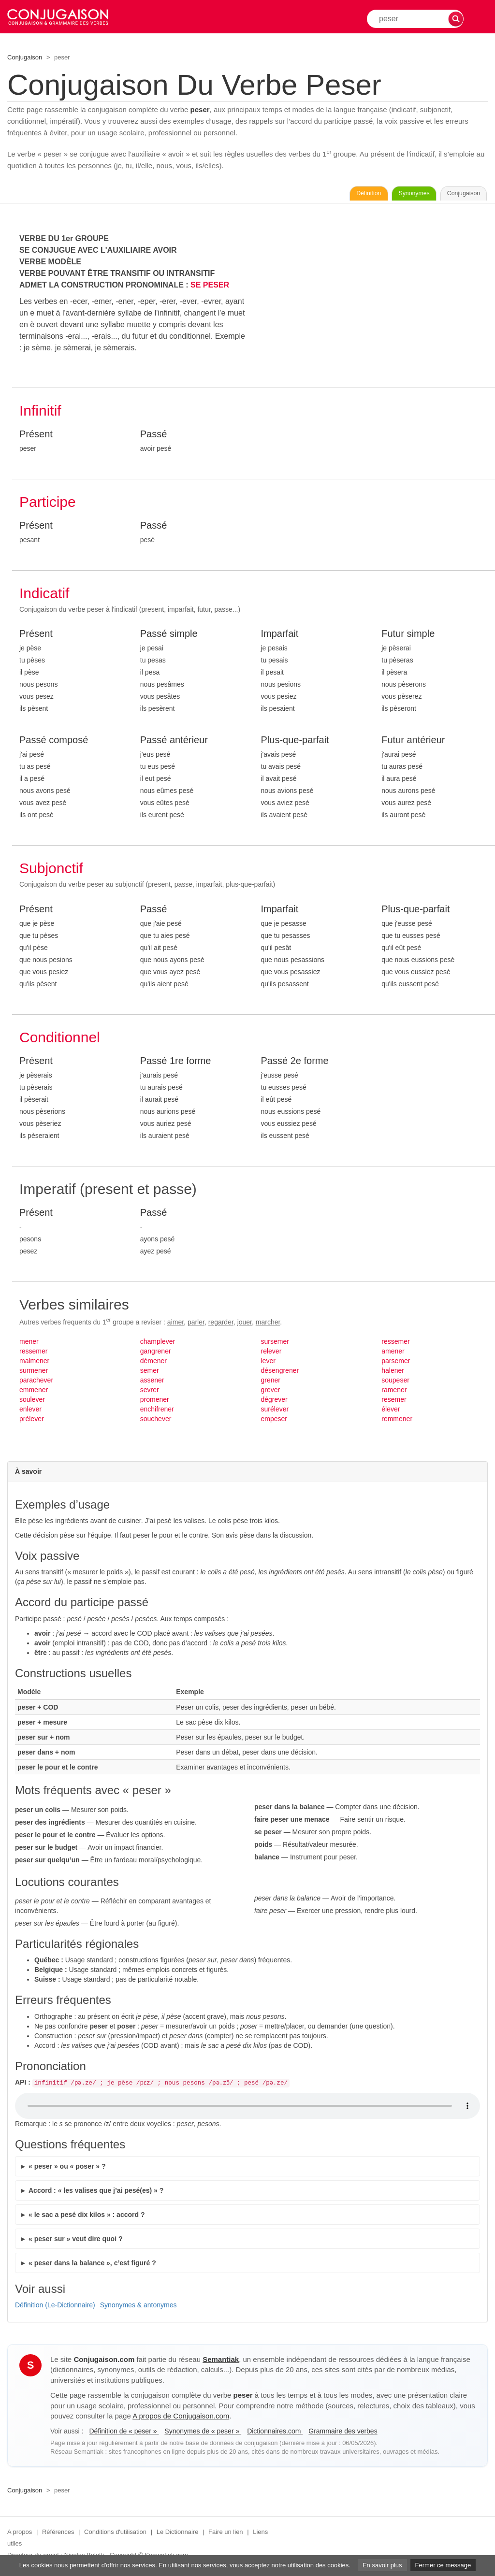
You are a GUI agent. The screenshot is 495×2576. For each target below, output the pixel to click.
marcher (268, 1324)
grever (270, 1392)
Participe (47, 504)
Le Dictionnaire (178, 2534)
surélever (275, 1411)
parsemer (395, 1363)
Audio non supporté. (247, 2109)
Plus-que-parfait (295, 742)
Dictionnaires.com (275, 2433)
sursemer (275, 1344)
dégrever (274, 1402)
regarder (220, 1324)
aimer (175, 1324)
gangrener (155, 1353)
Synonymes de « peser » (202, 2433)
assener (152, 1382)
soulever (32, 1402)
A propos (19, 2534)
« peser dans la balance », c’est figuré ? (92, 2265)
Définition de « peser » (124, 2433)
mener (29, 1344)
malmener (34, 1363)
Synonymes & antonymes (138, 2307)
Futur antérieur (413, 742)
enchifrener (157, 1411)
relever (271, 1353)
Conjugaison (24, 57)
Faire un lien (225, 2534)
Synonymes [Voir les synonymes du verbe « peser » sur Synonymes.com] (383, 195)
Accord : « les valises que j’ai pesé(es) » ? (96, 2193)
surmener (33, 1373)
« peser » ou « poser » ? (67, 2169)
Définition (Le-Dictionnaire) (55, 2307)
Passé (153, 436)
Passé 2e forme (295, 1063)
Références (58, 2534)
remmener (396, 1421)
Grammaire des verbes (342, 2433)
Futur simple (408, 636)
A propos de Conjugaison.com (180, 2419)
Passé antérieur (174, 742)
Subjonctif (51, 871)
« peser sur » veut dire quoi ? (76, 2241)
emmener (33, 1392)
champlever (157, 1344)
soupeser (395, 1382)
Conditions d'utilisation (115, 2534)
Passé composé (53, 742)
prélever (31, 1421)
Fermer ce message (443, 2565)
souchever (156, 1421)
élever (390, 1411)
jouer (244, 1324)
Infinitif (40, 413)
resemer (393, 1402)
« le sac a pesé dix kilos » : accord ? (87, 2217)
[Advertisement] (374, 303)
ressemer (33, 1353)
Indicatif (44, 596)
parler (196, 1324)
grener (270, 1382)
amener (392, 1353)
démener (153, 1363)
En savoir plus (382, 2565)
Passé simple (169, 636)
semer (149, 1373)
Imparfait (280, 636)
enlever (30, 1411)
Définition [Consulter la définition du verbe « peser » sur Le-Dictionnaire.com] (318, 195)
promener (154, 1402)
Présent (36, 436)
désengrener (280, 1373)
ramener (394, 1392)
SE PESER (209, 287)
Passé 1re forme (175, 1063)
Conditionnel (59, 1040)
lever (268, 1363)
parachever (36, 1382)
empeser (274, 1421)
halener (392, 1373)
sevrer (149, 1392)
